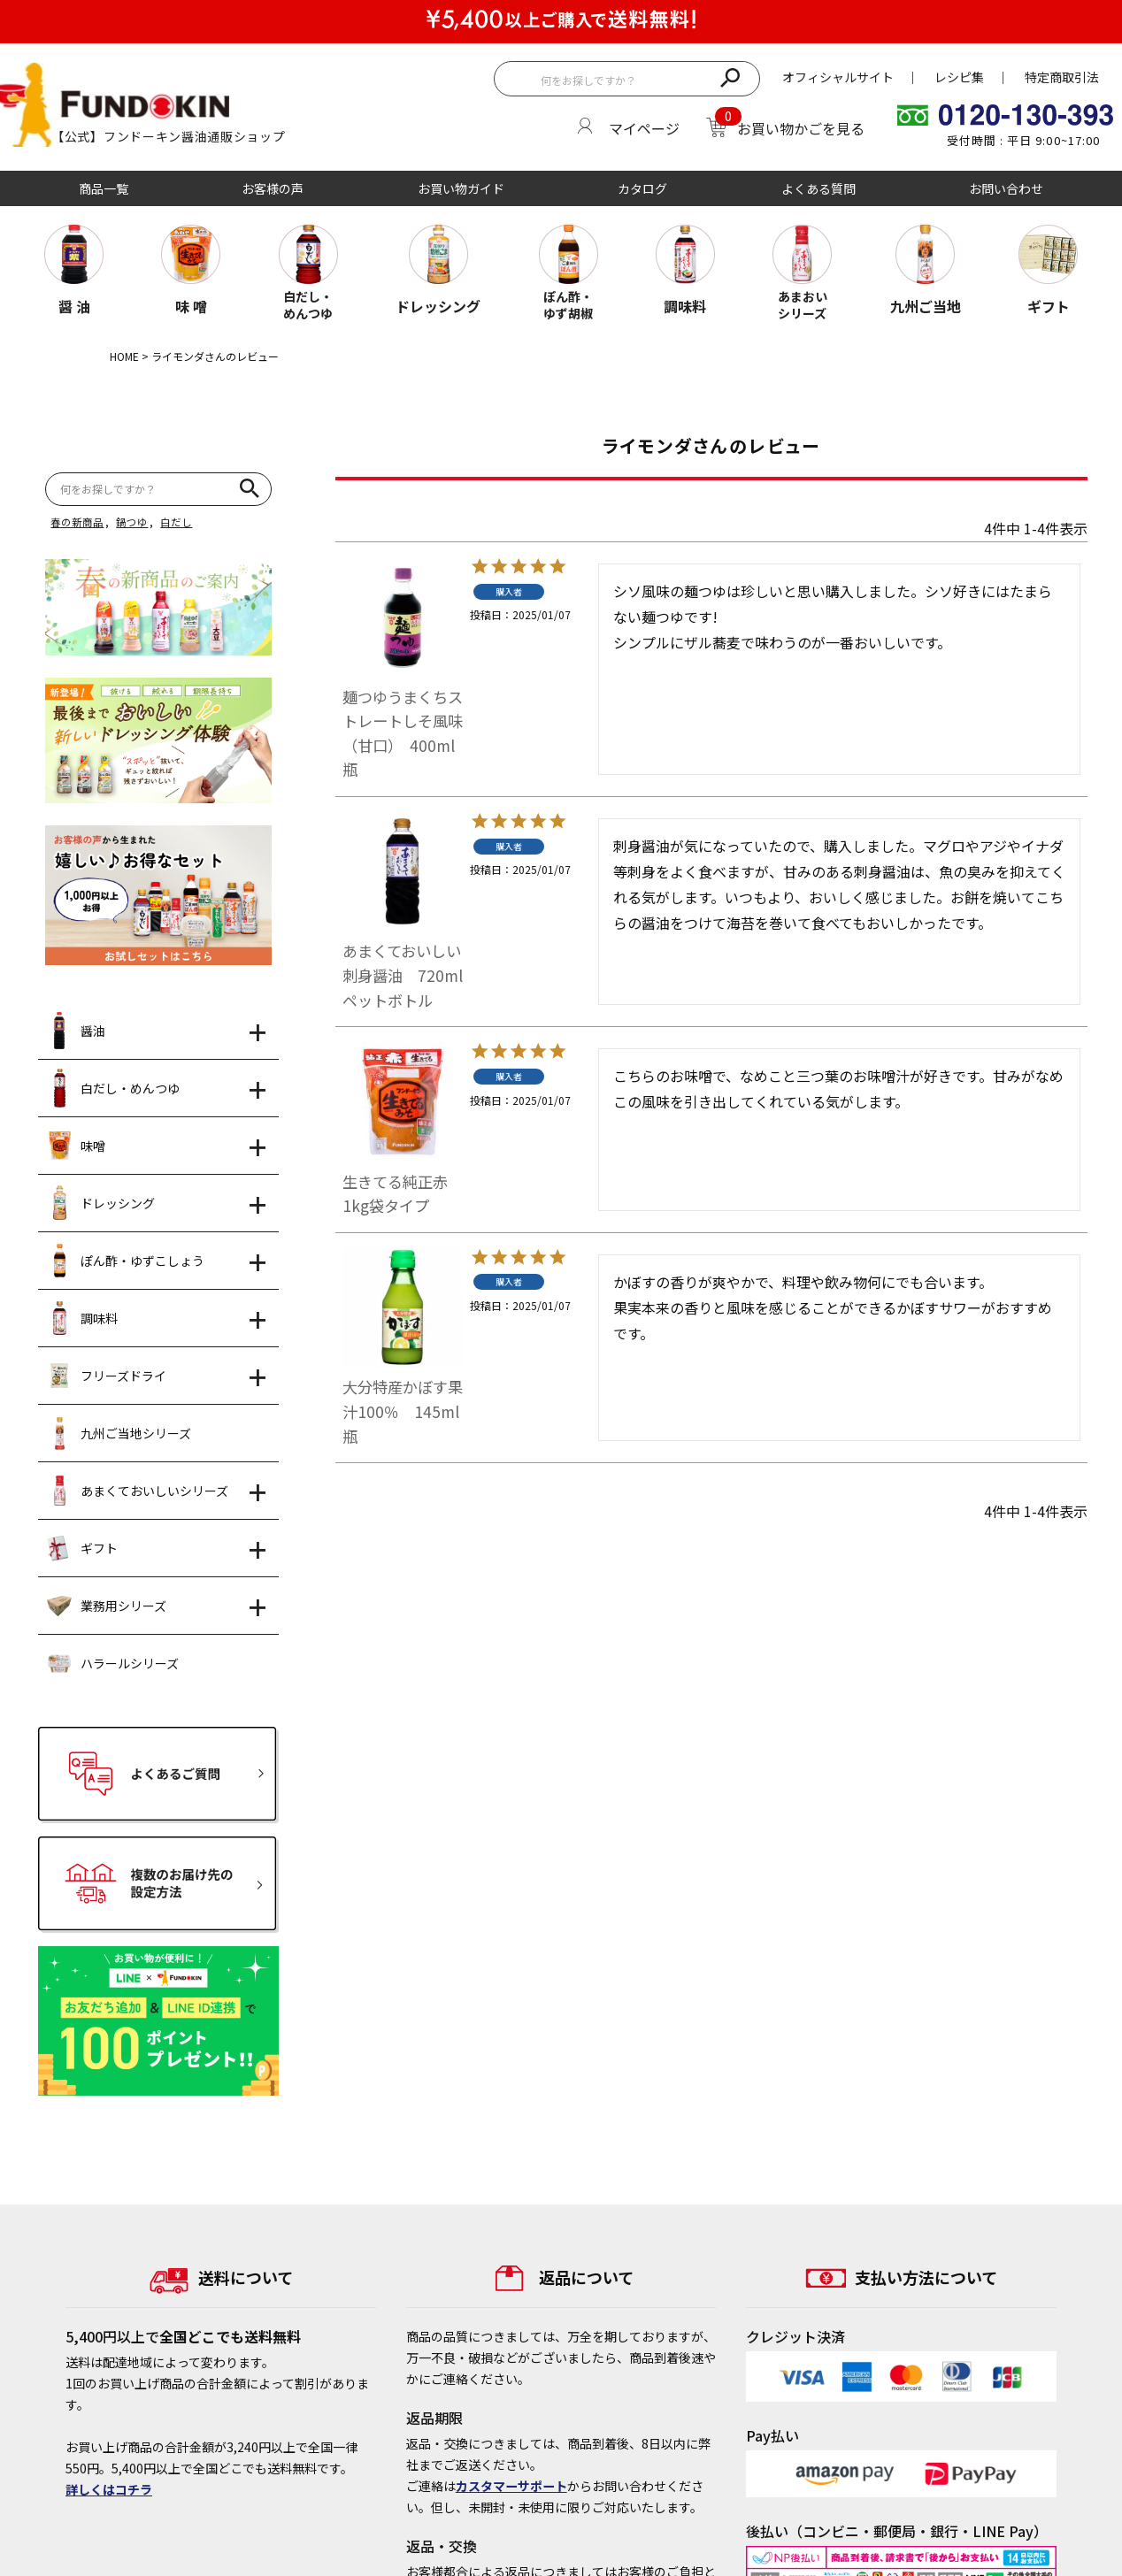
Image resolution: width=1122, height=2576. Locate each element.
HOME (124, 356)
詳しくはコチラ (108, 2489)
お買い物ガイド (461, 188)
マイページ (644, 128)
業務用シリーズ (106, 1605)
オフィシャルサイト (838, 77)
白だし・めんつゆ (113, 1088)
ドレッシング (101, 1203)
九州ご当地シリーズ (119, 1433)
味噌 (76, 1145)
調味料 (82, 1318)
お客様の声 (273, 188)
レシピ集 (959, 77)
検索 (729, 76)
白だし (176, 522)
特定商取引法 (1062, 77)
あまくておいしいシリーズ (137, 1490)
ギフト (82, 1548)
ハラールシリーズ (113, 1663)
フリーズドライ (106, 1375)
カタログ (642, 188)
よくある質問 (818, 188)
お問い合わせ (1006, 188)
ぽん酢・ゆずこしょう (125, 1260)
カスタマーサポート (511, 2486)
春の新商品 (77, 522)
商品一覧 (103, 188)
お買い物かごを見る (801, 128)
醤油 (76, 1030)
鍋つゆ (132, 522)
